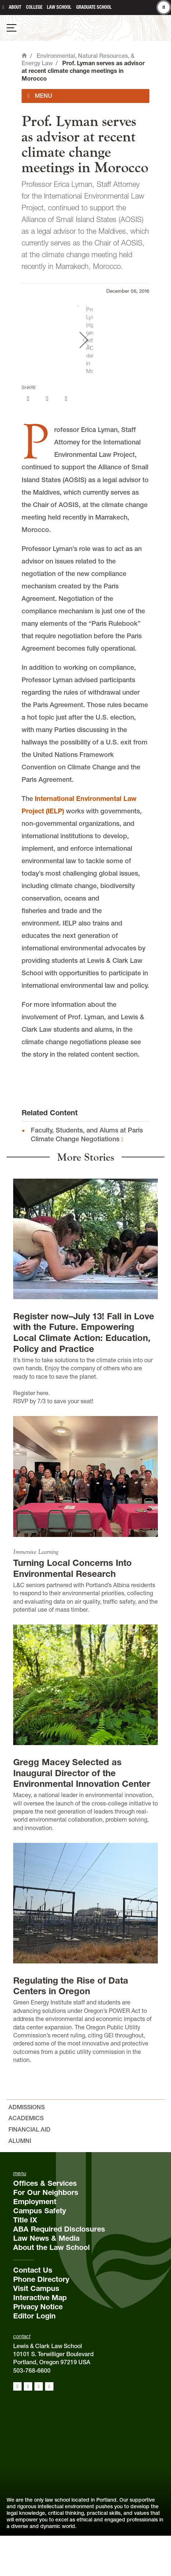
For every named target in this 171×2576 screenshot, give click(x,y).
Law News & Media (46, 2278)
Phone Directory (41, 2319)
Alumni (19, 2180)
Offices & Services (45, 2223)
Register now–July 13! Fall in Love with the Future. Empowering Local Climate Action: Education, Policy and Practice (83, 1372)
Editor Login (34, 2355)
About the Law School (51, 2287)
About (15, 7)
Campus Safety (39, 2250)
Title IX (25, 2259)
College (34, 7)
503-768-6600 (32, 2410)
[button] (162, 360)
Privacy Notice (38, 2346)
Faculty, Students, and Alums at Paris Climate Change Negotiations (87, 1174)
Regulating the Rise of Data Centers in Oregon (70, 2026)
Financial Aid (29, 2169)
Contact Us (32, 2310)
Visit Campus (36, 2328)
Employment (34, 2241)
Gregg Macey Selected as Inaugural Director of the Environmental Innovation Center (81, 1813)
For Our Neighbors (45, 2232)
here (42, 1433)
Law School (59, 7)
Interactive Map (40, 2337)
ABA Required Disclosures (59, 2269)
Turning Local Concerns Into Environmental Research (72, 1608)
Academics (26, 2158)
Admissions (26, 2147)
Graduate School (94, 7)
